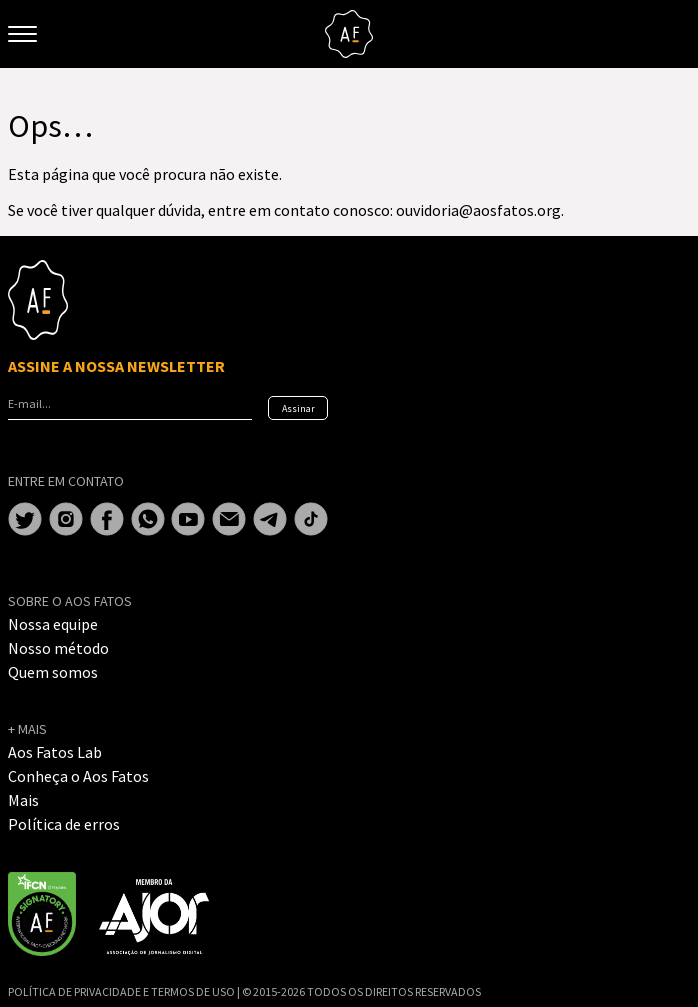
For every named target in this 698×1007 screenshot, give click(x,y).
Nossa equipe (53, 624)
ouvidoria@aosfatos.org (478, 210)
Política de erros (64, 824)
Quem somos (53, 672)
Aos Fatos (349, 34)
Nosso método (58, 648)
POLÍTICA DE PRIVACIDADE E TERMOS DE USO (122, 991)
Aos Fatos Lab (55, 752)
